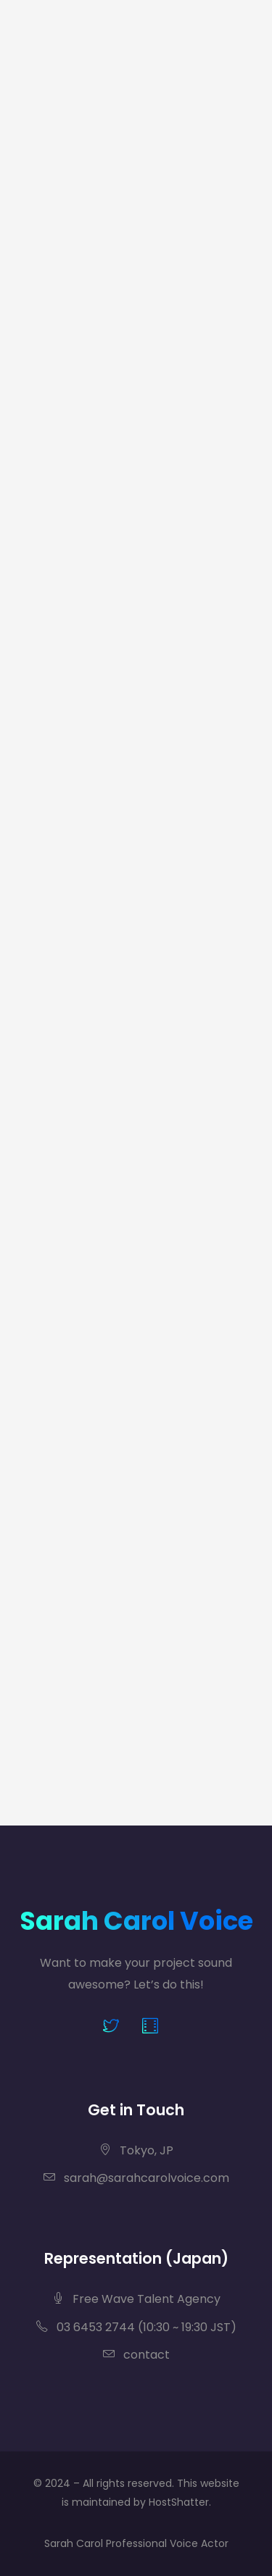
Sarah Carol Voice (136, 1921)
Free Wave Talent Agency (136, 2299)
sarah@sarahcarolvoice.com (136, 2178)
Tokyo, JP (136, 2150)
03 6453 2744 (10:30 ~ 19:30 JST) (136, 2327)
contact (136, 2354)
